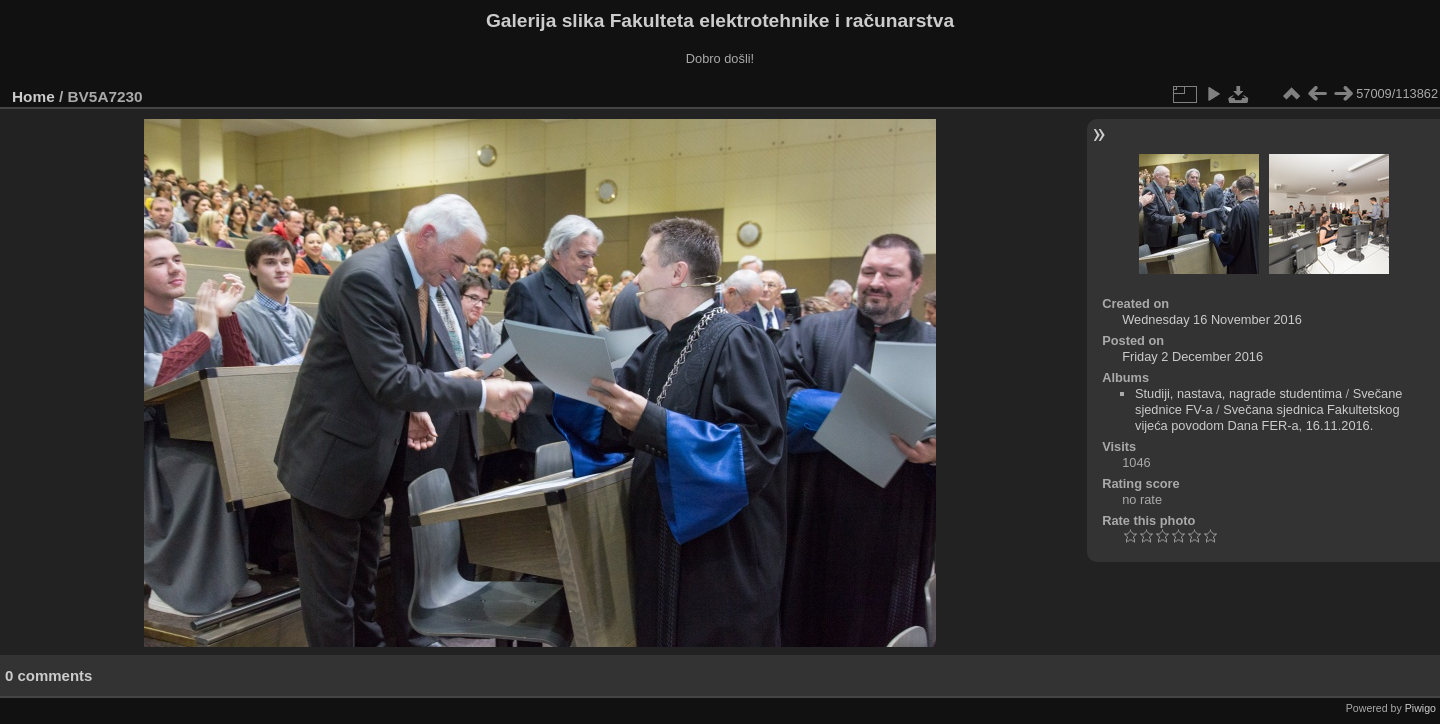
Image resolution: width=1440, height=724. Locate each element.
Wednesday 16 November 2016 (1212, 319)
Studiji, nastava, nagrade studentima (1238, 393)
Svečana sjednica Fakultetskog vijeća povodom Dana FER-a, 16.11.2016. (1267, 417)
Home (33, 96)
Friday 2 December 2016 (1192, 356)
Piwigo (1420, 708)
